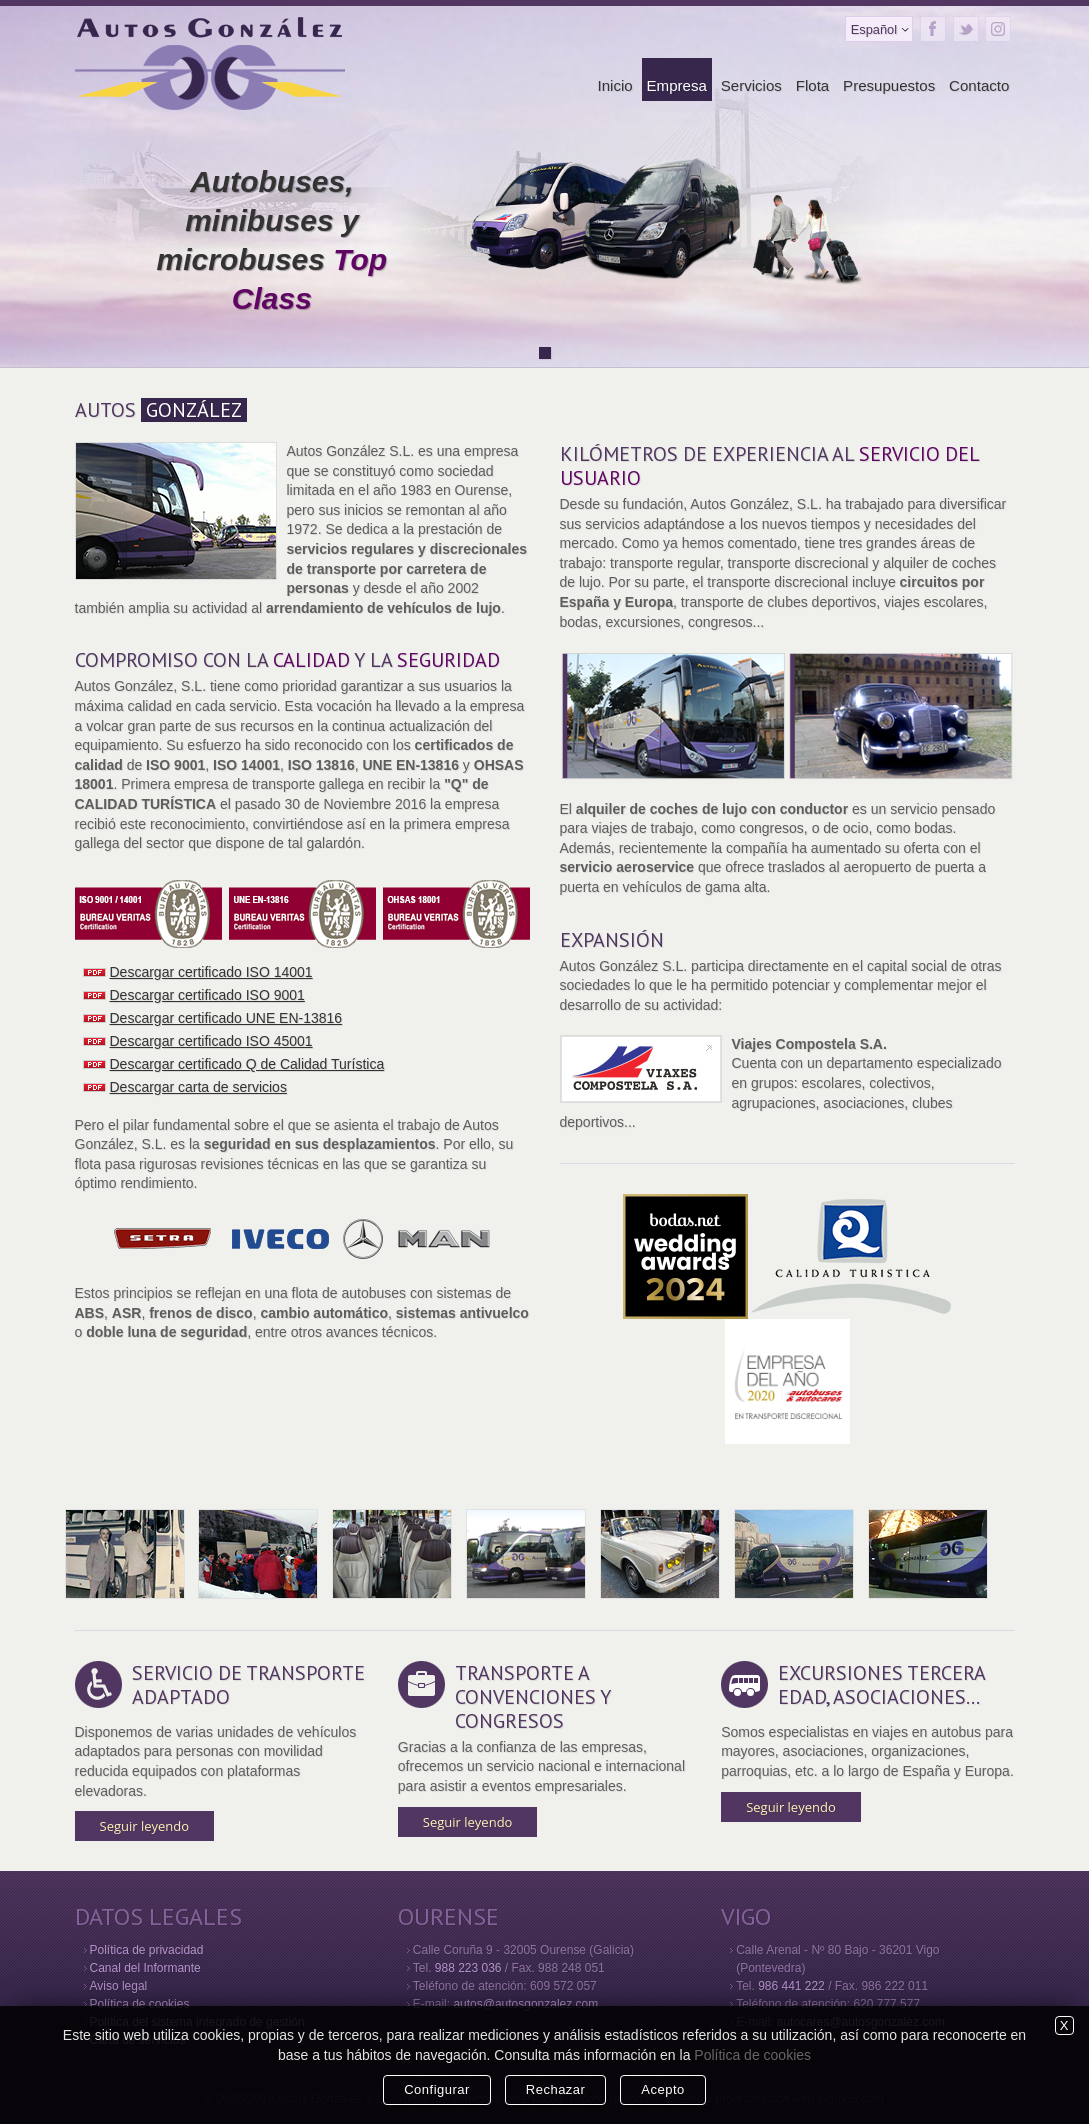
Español (874, 29)
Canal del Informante (145, 1968)
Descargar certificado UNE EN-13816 (226, 1018)
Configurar (437, 2089)
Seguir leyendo (145, 1826)
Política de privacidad (147, 1950)
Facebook (933, 29)
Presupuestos (889, 85)
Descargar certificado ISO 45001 (211, 1041)
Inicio (614, 85)
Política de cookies (140, 2004)
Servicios (751, 85)
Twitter (966, 29)
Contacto (979, 85)
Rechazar (556, 2089)
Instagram (998, 29)
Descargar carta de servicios (198, 1087)
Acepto (662, 2089)
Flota (813, 85)
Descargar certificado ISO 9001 (207, 995)
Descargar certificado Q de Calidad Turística (247, 1064)
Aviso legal (119, 1986)
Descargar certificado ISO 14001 (211, 972)
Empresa (677, 85)
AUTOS (161, 410)
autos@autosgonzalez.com (525, 2004)
